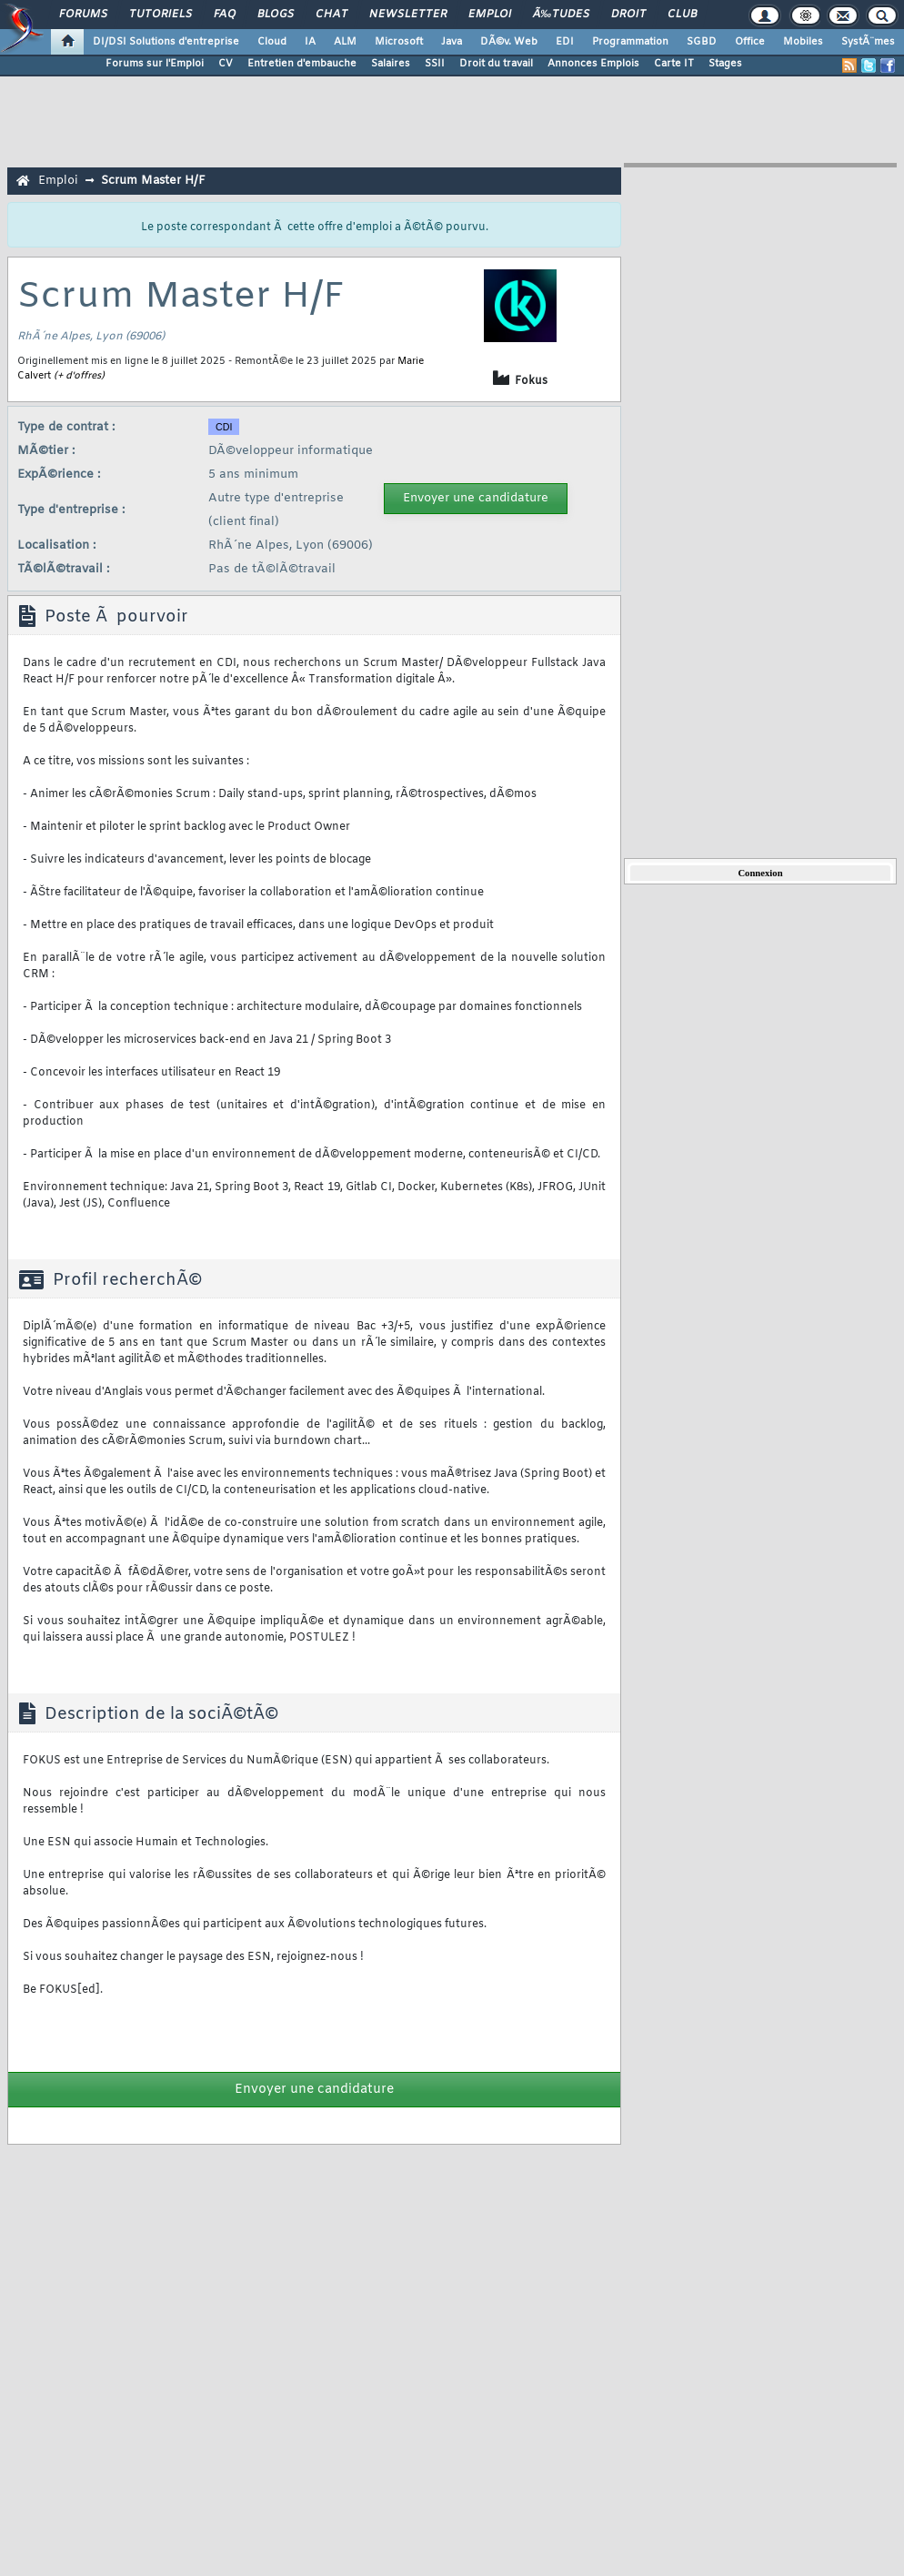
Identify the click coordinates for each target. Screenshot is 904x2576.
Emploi (490, 14)
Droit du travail (496, 63)
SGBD (702, 41)
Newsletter (407, 14)
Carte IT (674, 63)
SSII (435, 63)
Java (451, 41)
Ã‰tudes (561, 14)
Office (750, 41)
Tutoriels (160, 14)
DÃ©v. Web (508, 41)
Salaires (390, 63)
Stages (725, 63)
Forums (83, 14)
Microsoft (399, 41)
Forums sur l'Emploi (154, 63)
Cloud (271, 41)
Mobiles (803, 41)
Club (682, 14)
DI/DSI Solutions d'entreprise (166, 41)
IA (310, 41)
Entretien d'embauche (302, 63)
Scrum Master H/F (153, 180)
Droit (628, 14)
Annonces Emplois (593, 63)
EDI (565, 41)
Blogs (276, 14)
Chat (331, 14)
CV (225, 63)
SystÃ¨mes (868, 41)
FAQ (224, 14)
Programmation (630, 41)
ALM (345, 41)
